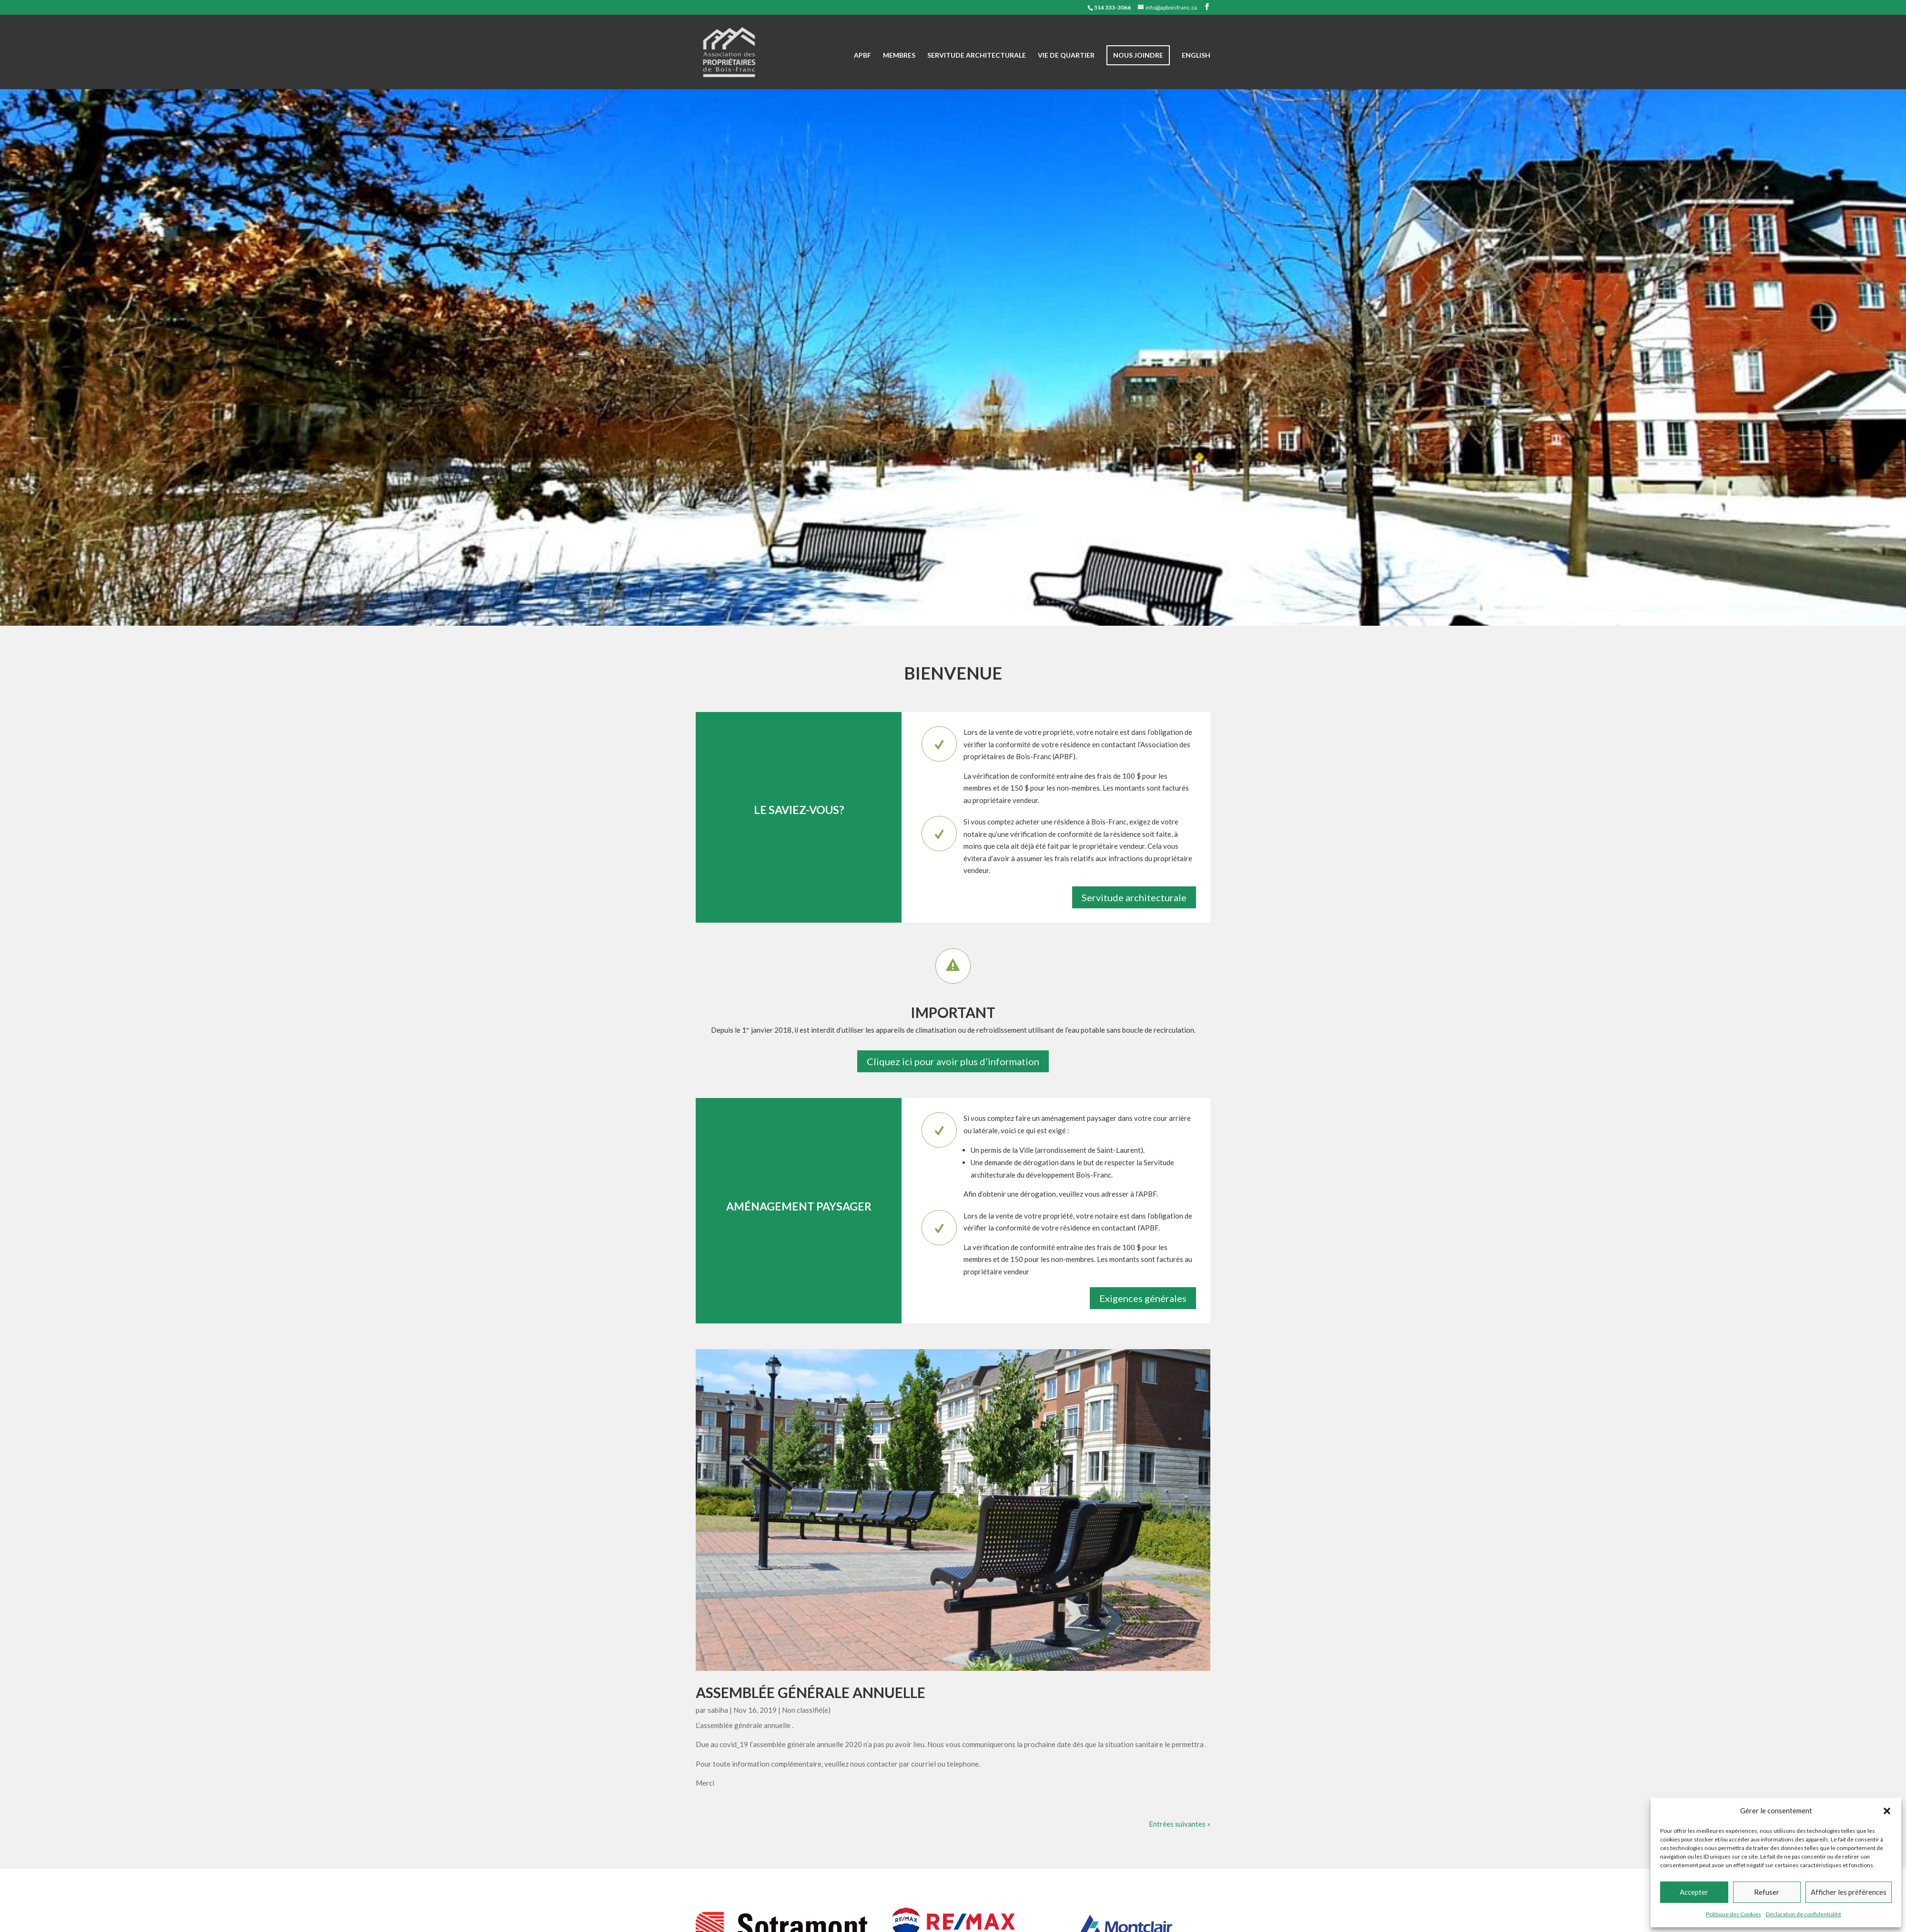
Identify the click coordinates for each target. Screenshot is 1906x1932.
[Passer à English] (1196, 70)
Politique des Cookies (1733, 1914)
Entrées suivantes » (1179, 1824)
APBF (862, 55)
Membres (899, 55)
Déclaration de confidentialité (1803, 1914)
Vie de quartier (1066, 55)
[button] (1887, 1811)
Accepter (1694, 1892)
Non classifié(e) (806, 1710)
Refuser (1766, 1892)
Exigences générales (1142, 1298)
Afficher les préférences (1848, 1892)
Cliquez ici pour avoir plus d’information (953, 1061)
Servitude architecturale (976, 55)
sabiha (718, 1710)
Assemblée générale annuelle (810, 1692)
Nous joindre (1138, 55)
